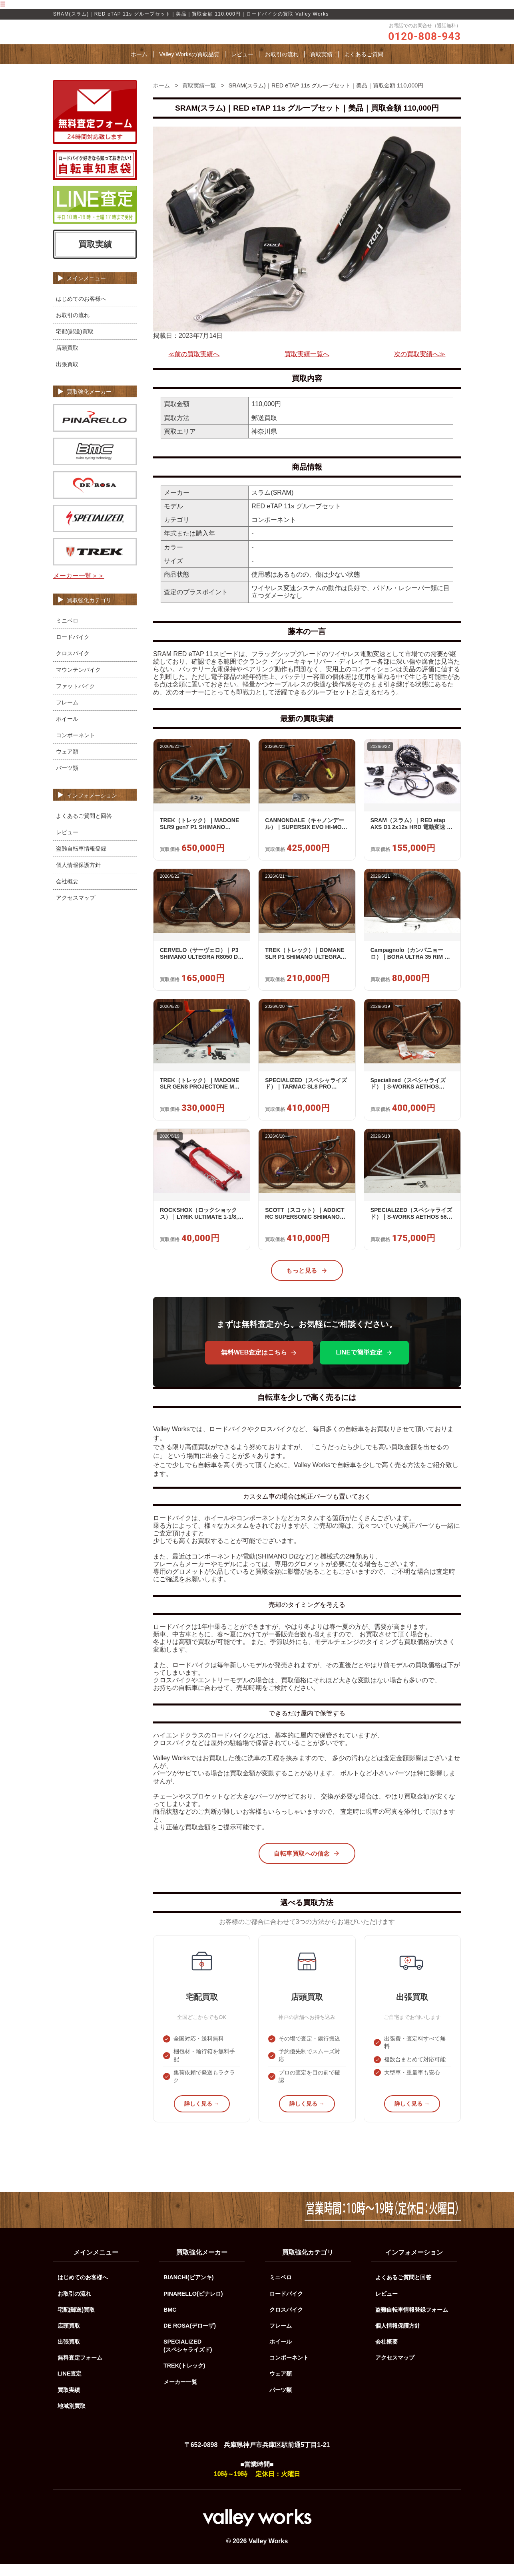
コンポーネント (75, 747)
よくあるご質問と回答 (84, 827)
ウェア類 (67, 763)
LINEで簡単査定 (364, 1364)
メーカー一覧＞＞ (78, 587)
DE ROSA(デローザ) (189, 2337)
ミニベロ (67, 632)
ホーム (139, 66)
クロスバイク (73, 665)
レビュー (242, 66)
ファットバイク (75, 697)
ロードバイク (73, 648)
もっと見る (307, 1282)
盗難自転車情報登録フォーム (411, 2321)
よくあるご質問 (363, 66)
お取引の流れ (282, 66)
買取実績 (321, 66)
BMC (170, 2321)
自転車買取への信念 (307, 1865)
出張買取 (67, 376)
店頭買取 (67, 360)
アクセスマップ (75, 909)
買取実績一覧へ (307, 366)
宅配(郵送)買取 (75, 343)
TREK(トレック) (184, 2377)
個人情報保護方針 (78, 876)
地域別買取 (72, 2418)
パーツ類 (67, 779)
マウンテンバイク (78, 681)
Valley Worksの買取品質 (189, 66)
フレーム (67, 714)
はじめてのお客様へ (81, 310)
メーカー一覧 (180, 2393)
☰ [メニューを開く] (3, 4)
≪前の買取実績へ (193, 366)
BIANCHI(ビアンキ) (188, 2289)
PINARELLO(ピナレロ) (193, 2305)
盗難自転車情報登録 (81, 860)
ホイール (67, 730)
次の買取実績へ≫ (419, 366)
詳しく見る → (201, 2115)
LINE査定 (70, 2385)
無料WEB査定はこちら (259, 1364)
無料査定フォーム (80, 2369)
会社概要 (67, 893)
